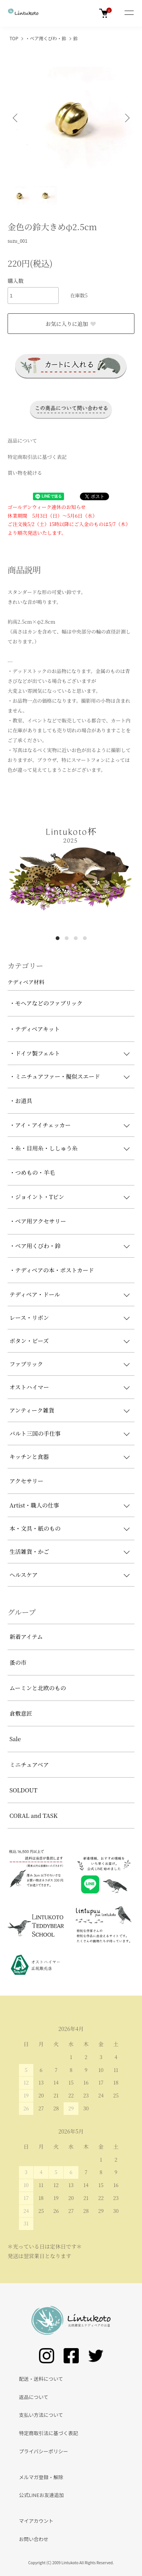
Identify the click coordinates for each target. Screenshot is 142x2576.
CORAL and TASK (33, 1815)
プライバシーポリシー (43, 2451)
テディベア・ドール (34, 1294)
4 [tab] (85, 938)
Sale (15, 1739)
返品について (22, 440)
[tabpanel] (71, 867)
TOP (13, 38)
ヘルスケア (23, 1575)
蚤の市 (18, 1662)
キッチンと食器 (29, 1456)
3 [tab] (76, 938)
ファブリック (26, 1364)
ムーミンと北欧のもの (37, 1688)
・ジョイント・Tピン (36, 1197)
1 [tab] (57, 938)
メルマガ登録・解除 (41, 2477)
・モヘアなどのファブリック (46, 1003)
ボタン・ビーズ (29, 1341)
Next (125, 117)
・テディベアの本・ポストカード (51, 1270)
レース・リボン (29, 1317)
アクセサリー (26, 1481)
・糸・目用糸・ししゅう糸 (43, 1148)
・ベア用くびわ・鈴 (45, 38)
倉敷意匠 (20, 1713)
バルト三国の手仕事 (35, 1433)
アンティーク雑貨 (31, 1410)
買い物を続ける (25, 472)
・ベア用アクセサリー (37, 1221)
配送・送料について (41, 2378)
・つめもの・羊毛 (32, 1172)
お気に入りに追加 (71, 323)
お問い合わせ (33, 2539)
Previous (16, 117)
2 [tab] (67, 938)
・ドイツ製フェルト (34, 1053)
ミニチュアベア (29, 1764)
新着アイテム (26, 1636)
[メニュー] (128, 13)
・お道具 (20, 1101)
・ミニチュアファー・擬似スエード (54, 1076)
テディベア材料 (26, 982)
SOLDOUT (23, 1790)
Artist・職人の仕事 (34, 1505)
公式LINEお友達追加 (41, 2495)
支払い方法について (41, 2414)
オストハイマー (29, 1387)
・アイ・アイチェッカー (40, 1125)
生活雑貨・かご (29, 1551)
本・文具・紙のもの (35, 1528)
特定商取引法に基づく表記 (37, 456)
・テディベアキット (34, 1029)
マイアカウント (36, 2520)
